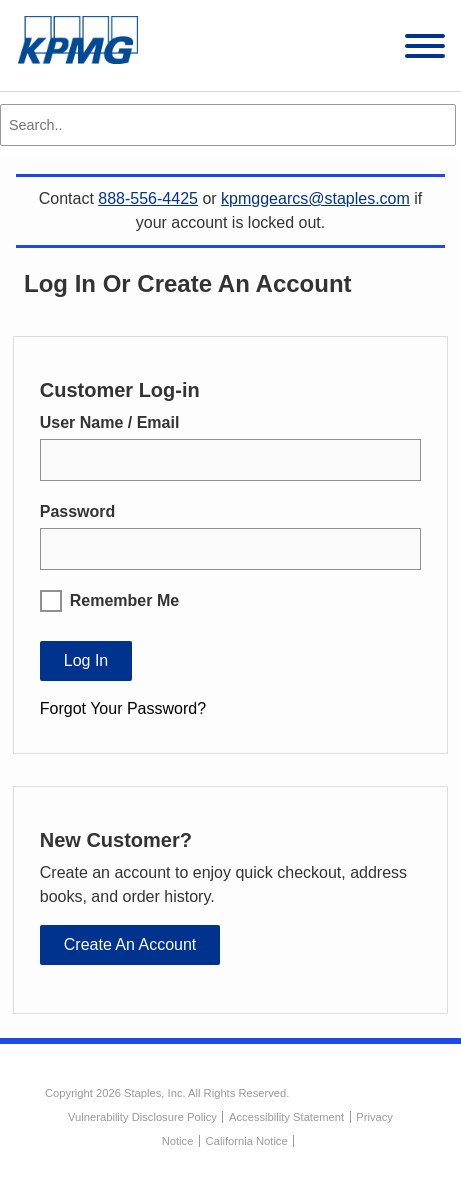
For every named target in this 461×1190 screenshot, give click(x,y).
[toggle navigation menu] (425, 49)
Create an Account (130, 944)
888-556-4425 (148, 198)
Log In (86, 660)
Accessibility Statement (286, 1117)
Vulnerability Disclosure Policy (142, 1117)
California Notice (247, 1141)
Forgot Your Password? (123, 708)
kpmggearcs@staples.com (315, 198)
